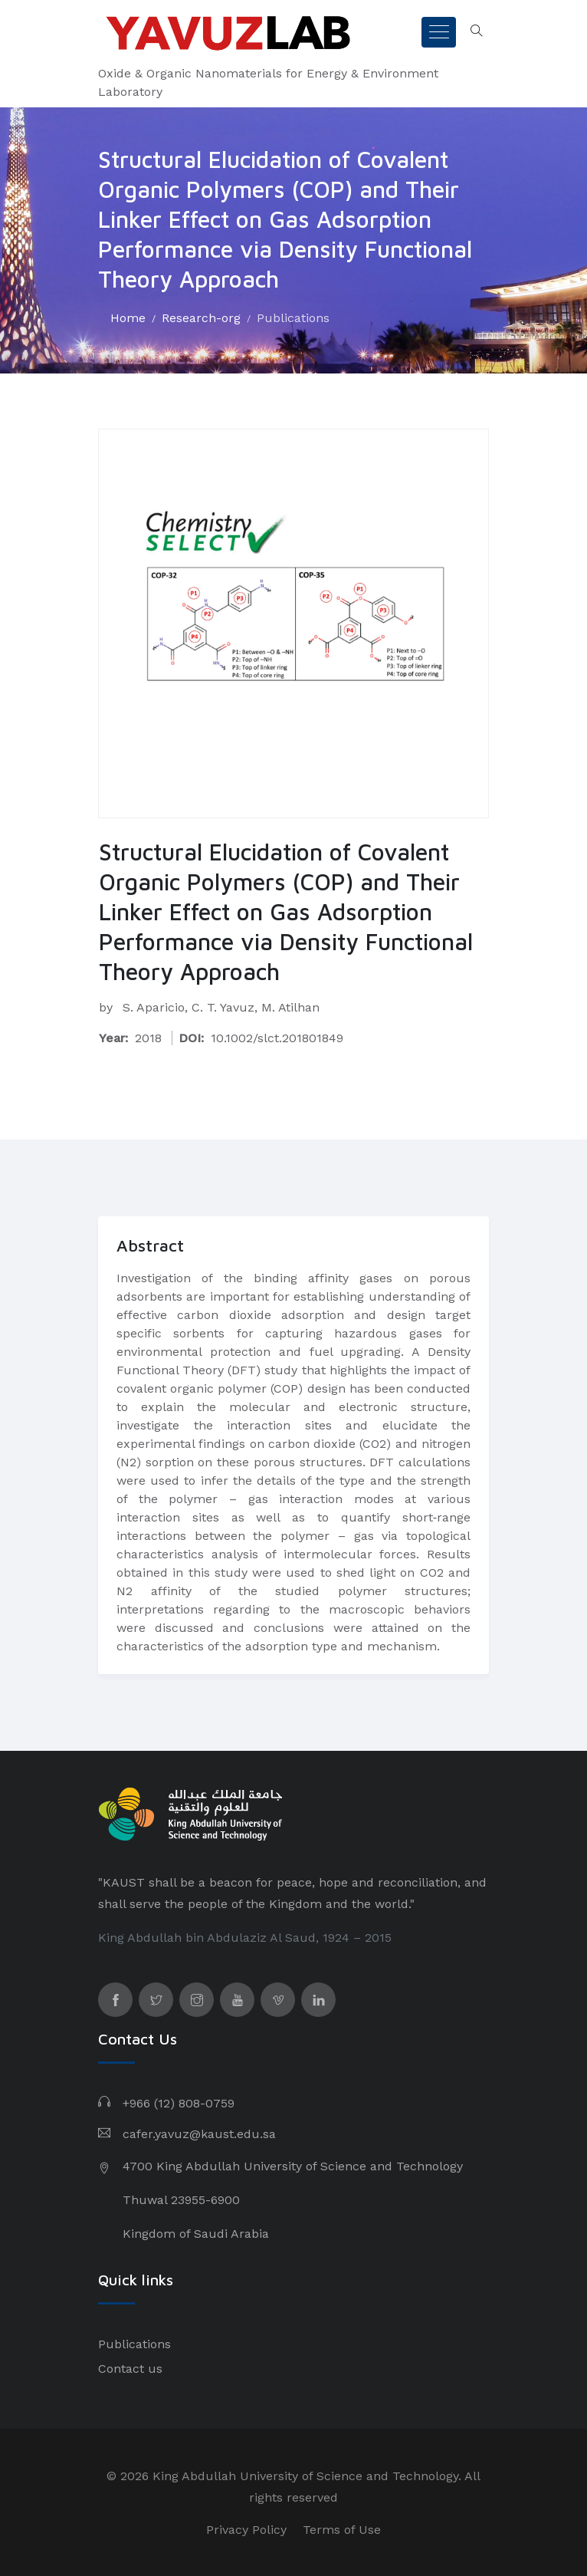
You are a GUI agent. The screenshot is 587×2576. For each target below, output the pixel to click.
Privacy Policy (246, 2529)
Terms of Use (342, 2529)
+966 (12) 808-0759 (178, 2103)
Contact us (130, 2368)
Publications (293, 318)
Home (128, 318)
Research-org (201, 318)
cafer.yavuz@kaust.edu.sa (199, 2134)
